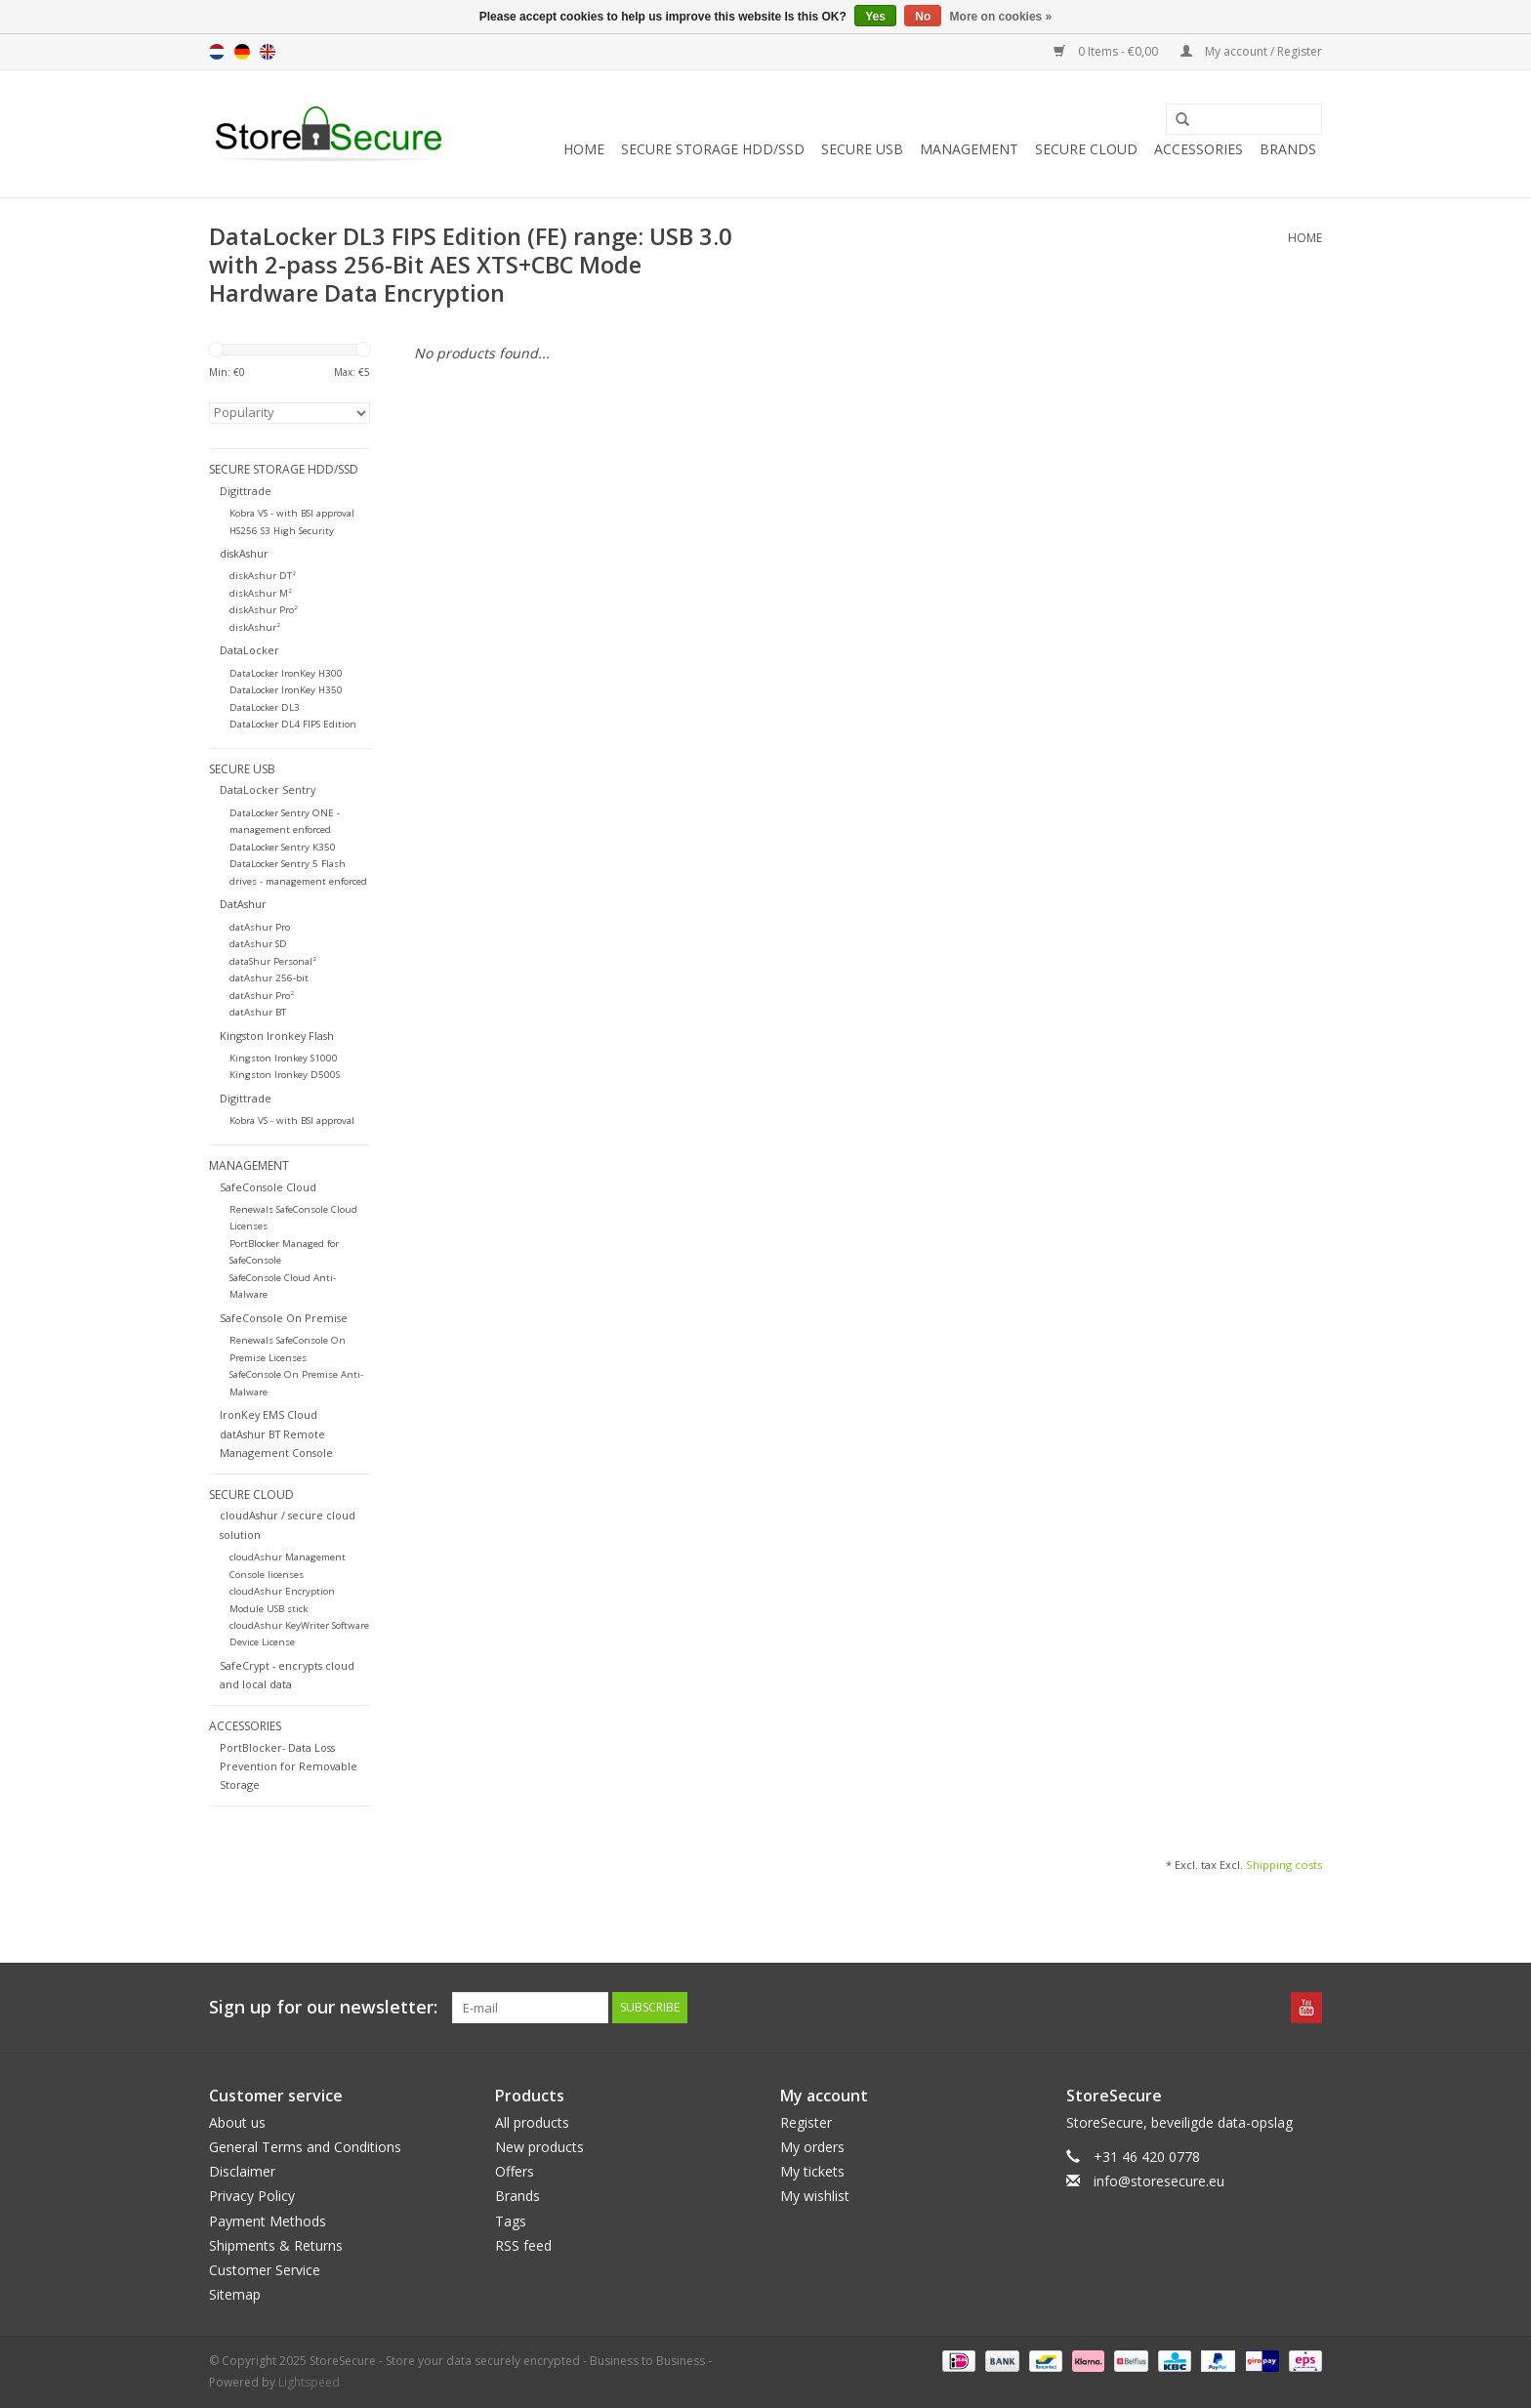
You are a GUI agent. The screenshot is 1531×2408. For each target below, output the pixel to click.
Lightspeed (309, 2382)
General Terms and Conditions (305, 2147)
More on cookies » (1001, 16)
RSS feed (523, 2245)
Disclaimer (242, 2171)
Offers (514, 2171)
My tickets (812, 2171)
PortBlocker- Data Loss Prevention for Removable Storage (288, 1766)
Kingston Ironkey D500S (284, 1074)
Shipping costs (1284, 1864)
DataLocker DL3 (264, 707)
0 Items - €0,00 (1107, 51)
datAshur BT (257, 1012)
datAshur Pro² (261, 995)
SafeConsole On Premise (284, 1317)
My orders (812, 2147)
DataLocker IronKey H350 (286, 690)
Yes (875, 16)
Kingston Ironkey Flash (277, 1035)
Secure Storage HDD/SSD (713, 149)
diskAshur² (254, 627)
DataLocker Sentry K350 (282, 847)
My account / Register (1251, 51)
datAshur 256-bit (269, 978)
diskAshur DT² (262, 575)
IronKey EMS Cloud (268, 1414)
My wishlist (814, 2195)
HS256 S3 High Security (281, 530)
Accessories (1198, 149)
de (242, 52)
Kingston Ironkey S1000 (283, 1058)
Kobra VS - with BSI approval (291, 513)
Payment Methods (267, 2221)
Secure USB (862, 149)
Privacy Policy (252, 2195)
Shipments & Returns (276, 2245)
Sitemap (235, 2294)
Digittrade (245, 490)
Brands (1288, 149)
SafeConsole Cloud (268, 1187)
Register (806, 2122)
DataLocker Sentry (267, 789)
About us (237, 2122)
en (267, 52)
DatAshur (243, 903)
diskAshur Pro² (263, 609)
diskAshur (244, 553)
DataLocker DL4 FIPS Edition (292, 724)
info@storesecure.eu (1159, 2181)
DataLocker (249, 650)
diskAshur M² (260, 593)
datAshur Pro (259, 927)
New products (539, 2147)
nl (217, 52)
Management (969, 149)
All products (532, 2122)
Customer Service (264, 2270)
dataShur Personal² (272, 961)
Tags (510, 2221)
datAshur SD (258, 943)
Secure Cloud (1086, 149)
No (923, 16)
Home (583, 149)
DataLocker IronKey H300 (286, 673)
